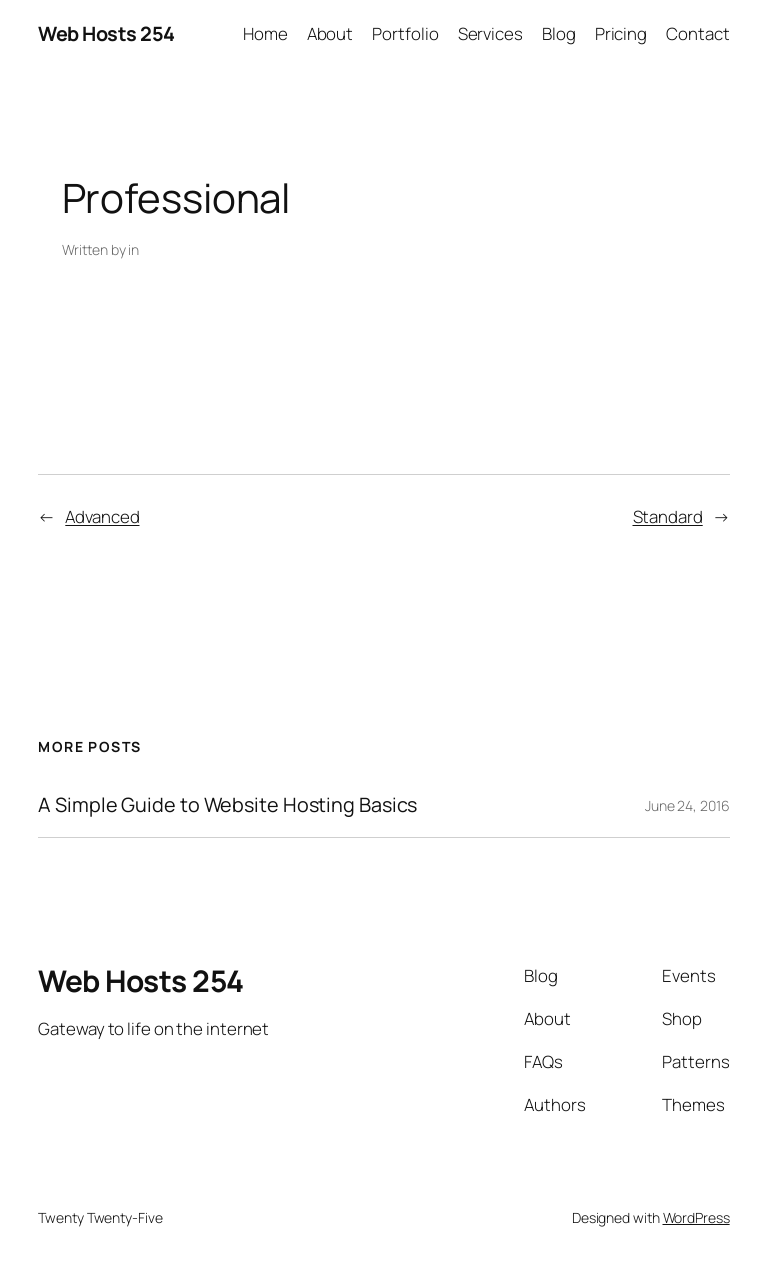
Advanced (102, 516)
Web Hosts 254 (106, 33)
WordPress (696, 1217)
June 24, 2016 (687, 805)
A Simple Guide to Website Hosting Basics (227, 805)
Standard (668, 516)
